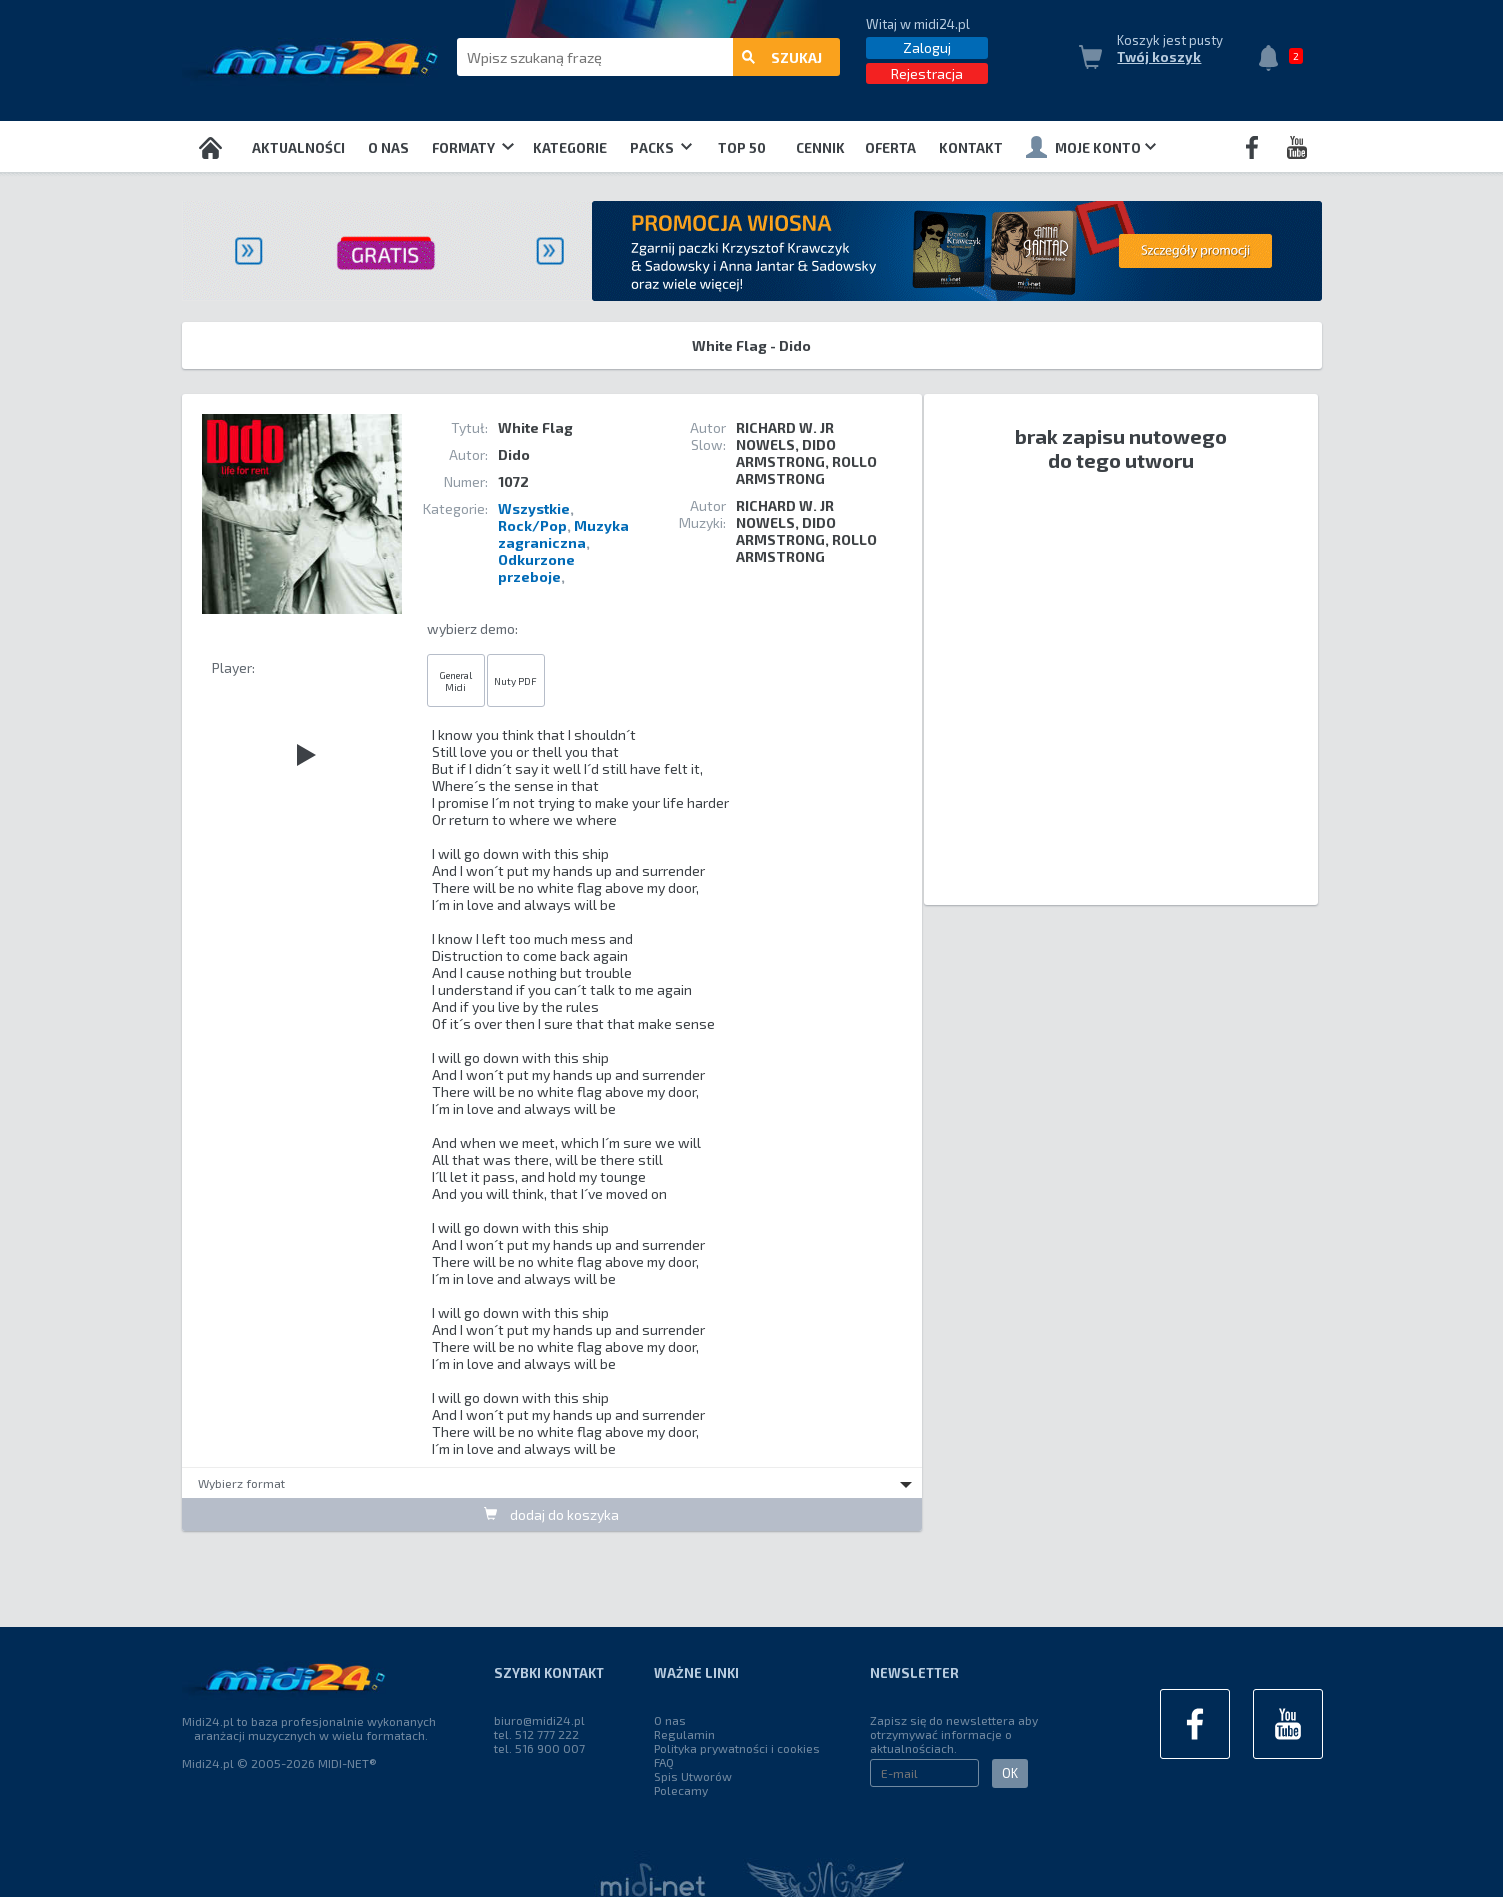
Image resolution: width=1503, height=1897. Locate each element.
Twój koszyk (1159, 57)
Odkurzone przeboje (536, 568)
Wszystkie (534, 508)
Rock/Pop (532, 525)
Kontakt (971, 148)
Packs (661, 148)
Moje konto (1091, 147)
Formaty (472, 148)
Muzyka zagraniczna (563, 534)
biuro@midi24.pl (539, 1720)
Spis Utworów (693, 1776)
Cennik (820, 148)
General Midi (455, 681)
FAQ (664, 1762)
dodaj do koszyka (551, 1514)
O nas (388, 148)
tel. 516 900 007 (539, 1748)
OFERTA (890, 148)
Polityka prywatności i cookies (737, 1748)
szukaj (782, 57)
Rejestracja (927, 73)
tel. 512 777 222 (536, 1734)
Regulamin (684, 1734)
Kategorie (570, 148)
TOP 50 (742, 148)
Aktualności (298, 148)
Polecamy (681, 1790)
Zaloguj (927, 47)
